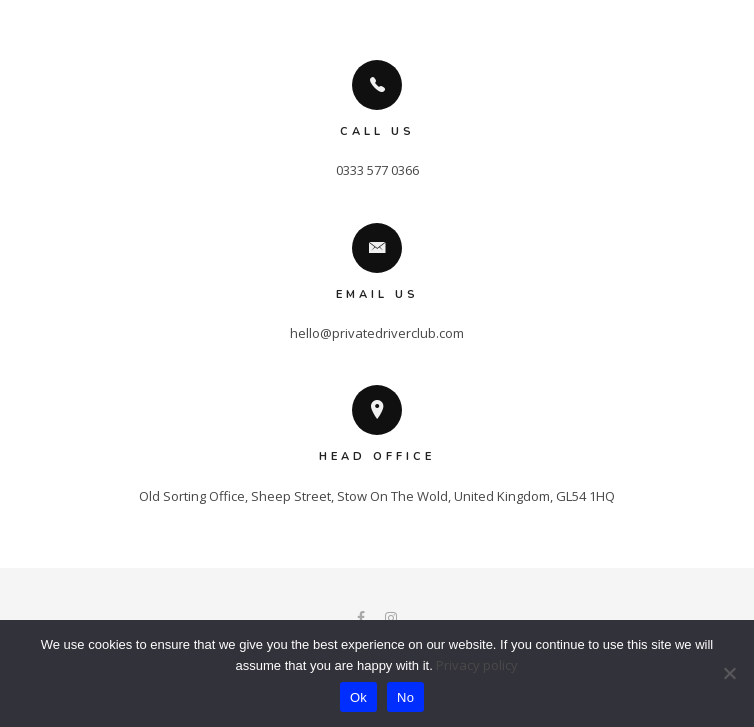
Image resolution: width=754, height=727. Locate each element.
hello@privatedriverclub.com (377, 333)
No (405, 697)
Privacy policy (477, 665)
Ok (358, 697)
